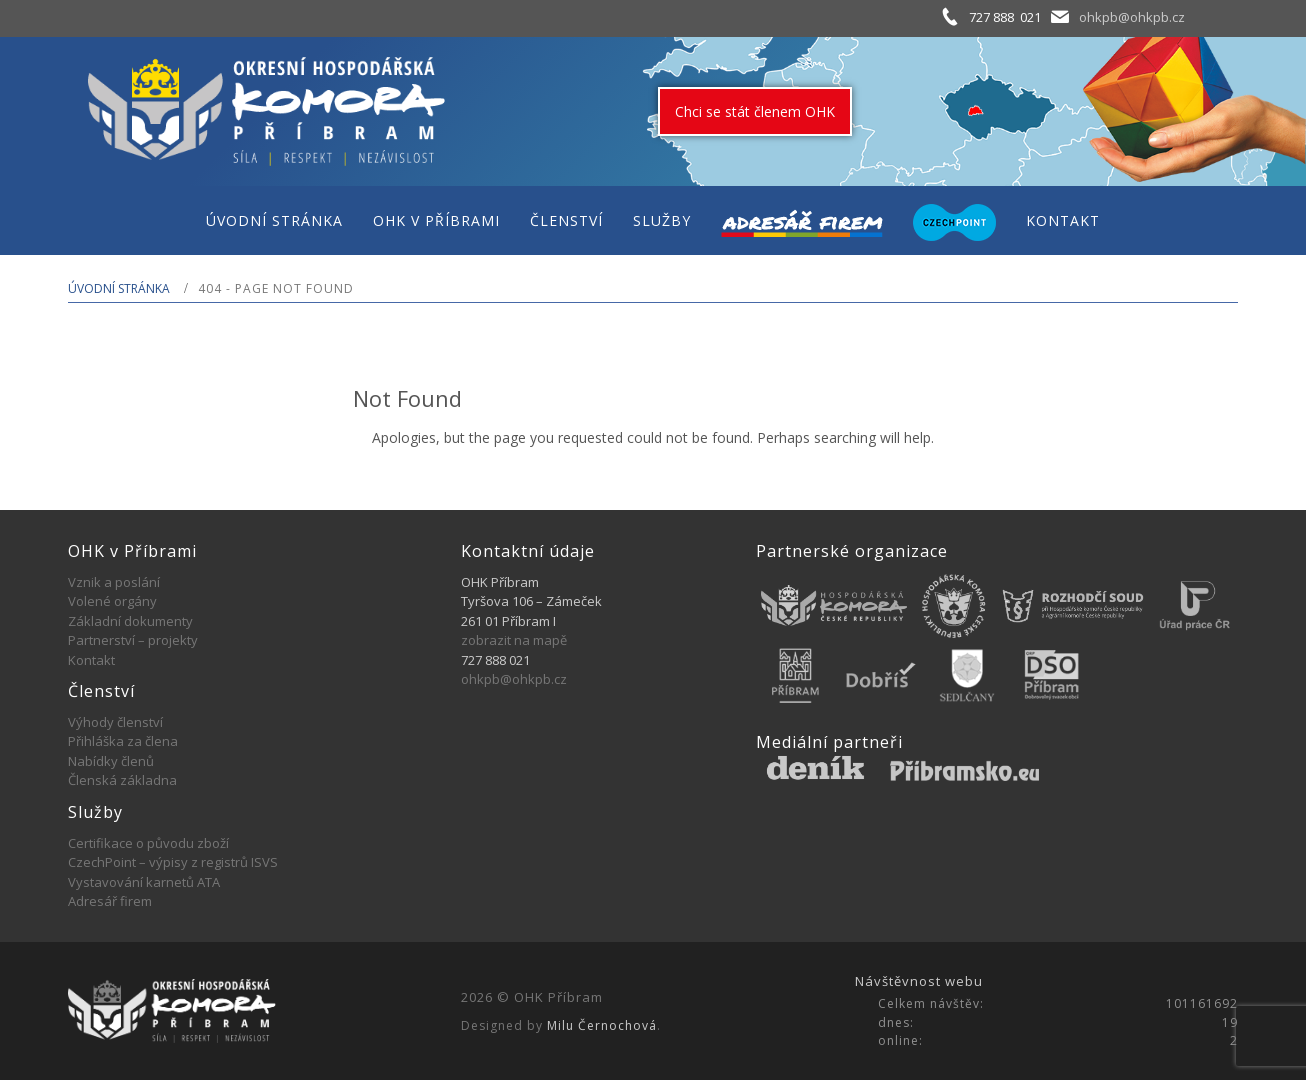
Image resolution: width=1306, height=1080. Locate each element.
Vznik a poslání (114, 582)
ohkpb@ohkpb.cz (1132, 17)
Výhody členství (115, 722)
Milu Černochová (602, 1025)
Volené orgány (112, 601)
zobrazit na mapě (514, 640)
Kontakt (91, 660)
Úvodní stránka (119, 288)
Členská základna (122, 780)
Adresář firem (110, 901)
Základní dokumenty (130, 621)
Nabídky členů (111, 761)
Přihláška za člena (123, 741)
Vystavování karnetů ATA (144, 882)
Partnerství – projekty (133, 640)
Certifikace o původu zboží (148, 843)
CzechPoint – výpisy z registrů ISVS (173, 862)
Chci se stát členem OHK (755, 111)
